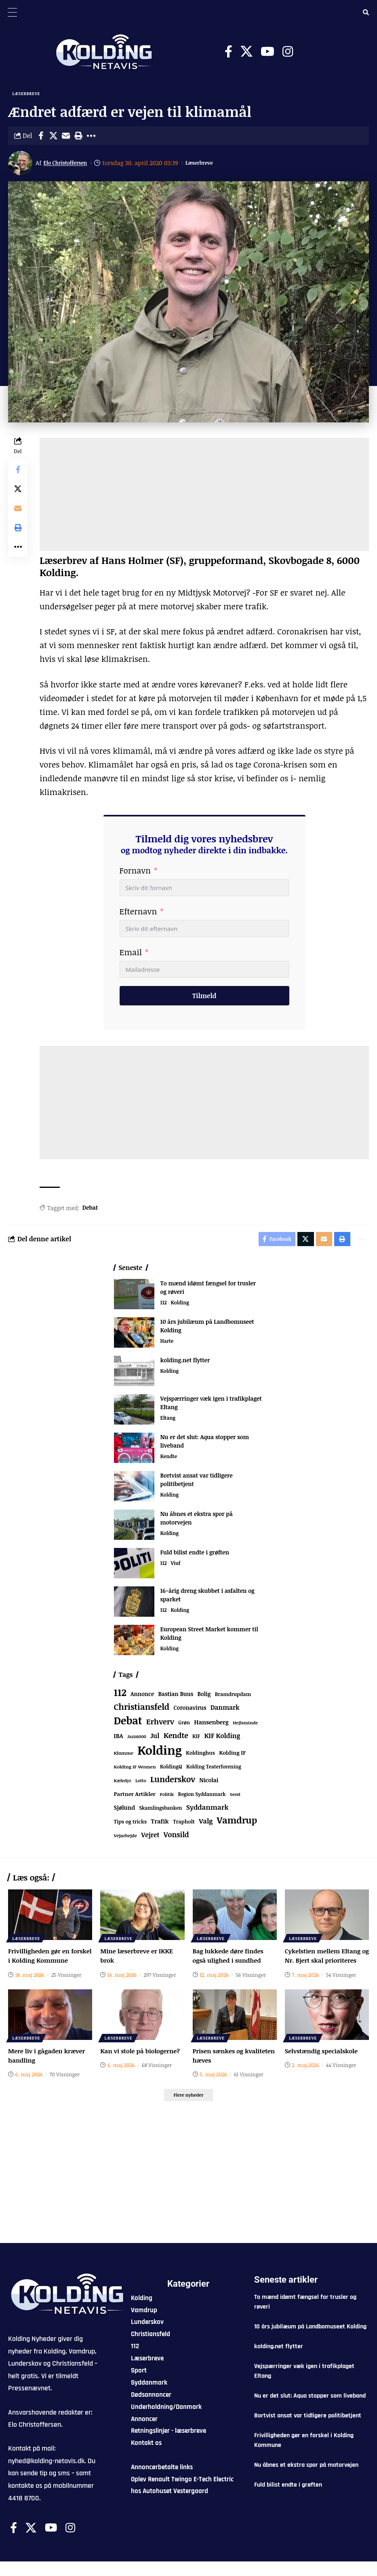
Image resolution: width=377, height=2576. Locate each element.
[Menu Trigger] (12, 12)
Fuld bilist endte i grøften (194, 1555)
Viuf (176, 1567)
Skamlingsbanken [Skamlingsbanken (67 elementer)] (160, 1811)
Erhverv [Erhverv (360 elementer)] (160, 1724)
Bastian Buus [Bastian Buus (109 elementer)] (176, 1697)
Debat (90, 1209)
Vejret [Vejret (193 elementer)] (150, 1838)
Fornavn (135, 872)
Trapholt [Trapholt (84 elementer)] (184, 1824)
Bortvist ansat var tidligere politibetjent (307, 2429)
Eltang (168, 1421)
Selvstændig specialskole (323, 2063)
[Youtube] (267, 51)
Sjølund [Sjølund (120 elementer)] (124, 1811)
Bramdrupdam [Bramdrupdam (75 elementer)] (233, 1697)
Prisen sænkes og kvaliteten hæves (219, 2068)
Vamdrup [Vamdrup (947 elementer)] (237, 1823)
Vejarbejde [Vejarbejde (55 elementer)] (125, 1839)
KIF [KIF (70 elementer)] (196, 1739)
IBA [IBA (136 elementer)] (118, 1739)
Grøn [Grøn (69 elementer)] (184, 1725)
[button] (78, 136)
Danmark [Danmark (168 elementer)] (225, 1710)
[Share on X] (53, 136)
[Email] (66, 136)
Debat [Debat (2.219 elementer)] (128, 1723)
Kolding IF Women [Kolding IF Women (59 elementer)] (135, 1770)
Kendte (169, 1460)
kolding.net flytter (185, 1363)
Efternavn (138, 912)
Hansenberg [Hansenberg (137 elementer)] (211, 1725)
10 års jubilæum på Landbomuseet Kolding (310, 2340)
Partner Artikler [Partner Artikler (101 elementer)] (135, 1797)
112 (163, 1306)
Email (131, 953)
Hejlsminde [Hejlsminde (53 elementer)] (245, 1726)
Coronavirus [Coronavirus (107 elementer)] (190, 1711)
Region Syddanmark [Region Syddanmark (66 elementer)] (202, 1797)
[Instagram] (287, 51)
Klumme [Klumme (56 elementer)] (123, 1756)
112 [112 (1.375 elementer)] (120, 1695)
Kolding (181, 1306)
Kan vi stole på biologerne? (142, 2063)
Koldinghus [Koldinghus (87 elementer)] (200, 1756)
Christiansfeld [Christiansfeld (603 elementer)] (142, 1709)
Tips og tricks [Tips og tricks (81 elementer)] (130, 1824)
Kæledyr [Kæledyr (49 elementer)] (122, 1784)
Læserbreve (27, 94)
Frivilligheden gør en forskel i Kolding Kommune (40, 1963)
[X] (246, 51)
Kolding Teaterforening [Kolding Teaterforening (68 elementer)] (213, 1769)
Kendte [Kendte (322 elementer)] (176, 1738)
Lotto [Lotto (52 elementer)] (140, 1784)
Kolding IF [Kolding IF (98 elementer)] (232, 1756)
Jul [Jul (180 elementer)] (154, 1738)
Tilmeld (204, 997)
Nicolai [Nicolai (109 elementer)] (208, 1783)
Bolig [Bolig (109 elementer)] (204, 1697)
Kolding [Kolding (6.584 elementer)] (159, 1753)
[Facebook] (228, 51)
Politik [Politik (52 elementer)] (167, 1797)
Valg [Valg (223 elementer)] (206, 1824)
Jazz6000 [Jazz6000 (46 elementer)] (136, 1740)
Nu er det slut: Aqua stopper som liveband (310, 2410)
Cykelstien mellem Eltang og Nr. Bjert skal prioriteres (325, 1963)
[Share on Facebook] (40, 136)
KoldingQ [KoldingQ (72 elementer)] (171, 1769)
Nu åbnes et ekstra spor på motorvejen (306, 2479)
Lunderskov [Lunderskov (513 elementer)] (172, 1782)
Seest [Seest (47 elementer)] (235, 1797)
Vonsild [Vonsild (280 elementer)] (176, 1837)
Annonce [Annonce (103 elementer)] (142, 1697)
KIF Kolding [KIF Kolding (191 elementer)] (222, 1738)
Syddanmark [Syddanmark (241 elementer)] (207, 1810)
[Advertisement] (204, 495)
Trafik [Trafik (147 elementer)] (159, 1824)
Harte (167, 1344)
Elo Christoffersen (69, 164)
